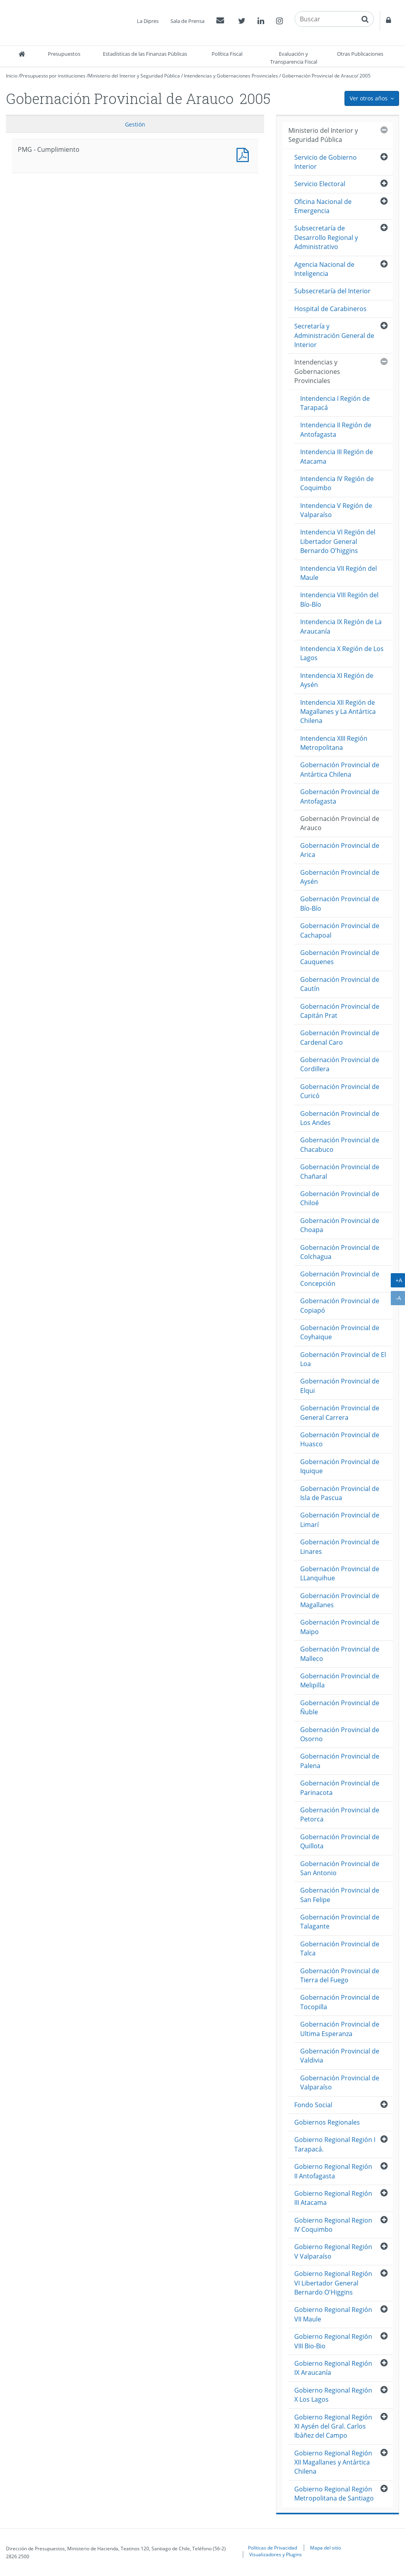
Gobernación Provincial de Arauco (319, 75)
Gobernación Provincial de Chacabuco (339, 1144)
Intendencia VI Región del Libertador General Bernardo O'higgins (337, 541)
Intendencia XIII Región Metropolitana (333, 743)
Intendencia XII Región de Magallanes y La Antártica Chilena (338, 711)
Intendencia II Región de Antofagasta (335, 429)
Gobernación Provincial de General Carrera (339, 1412)
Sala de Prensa (187, 21)
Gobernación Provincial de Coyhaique (339, 1332)
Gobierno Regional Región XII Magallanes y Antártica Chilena (333, 2462)
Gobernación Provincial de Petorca (339, 1814)
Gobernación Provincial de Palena (339, 1761)
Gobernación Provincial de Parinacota (339, 1788)
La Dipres (148, 21)
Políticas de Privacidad (272, 2547)
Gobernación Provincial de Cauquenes (339, 957)
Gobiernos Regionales (327, 2122)
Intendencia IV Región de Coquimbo (337, 483)
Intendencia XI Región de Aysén (336, 680)
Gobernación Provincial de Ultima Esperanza (339, 2029)
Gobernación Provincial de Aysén (339, 877)
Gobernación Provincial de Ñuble (339, 1707)
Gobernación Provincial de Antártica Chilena (339, 769)
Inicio (11, 75)
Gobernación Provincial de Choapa (339, 1225)
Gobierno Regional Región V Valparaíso (333, 2251)
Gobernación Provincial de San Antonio (339, 1868)
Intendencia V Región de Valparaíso (336, 510)
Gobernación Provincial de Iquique (339, 1466)
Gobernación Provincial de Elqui (339, 1386)
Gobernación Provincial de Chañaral (339, 1171)
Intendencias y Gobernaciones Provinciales (231, 75)
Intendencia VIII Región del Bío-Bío (339, 599)
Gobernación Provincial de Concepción (339, 1278)
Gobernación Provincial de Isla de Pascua (339, 1493)
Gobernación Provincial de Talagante (339, 1922)
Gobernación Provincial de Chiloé (339, 1198)
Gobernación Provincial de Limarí (339, 1520)
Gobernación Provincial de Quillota (339, 1841)
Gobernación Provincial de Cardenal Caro (339, 1037)
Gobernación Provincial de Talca (339, 1948)
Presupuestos (64, 53)
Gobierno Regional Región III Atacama (333, 2198)
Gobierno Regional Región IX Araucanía (333, 2368)
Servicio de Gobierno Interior (325, 162)
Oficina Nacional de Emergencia (323, 206)
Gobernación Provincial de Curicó (339, 1091)
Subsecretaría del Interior (332, 291)
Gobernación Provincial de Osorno (339, 1734)
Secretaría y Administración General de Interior (334, 335)
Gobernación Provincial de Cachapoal (339, 930)
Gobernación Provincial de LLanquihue (339, 1573)
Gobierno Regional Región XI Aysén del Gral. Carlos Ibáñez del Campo (333, 2426)
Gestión (135, 124)
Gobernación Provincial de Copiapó (339, 1305)
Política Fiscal (227, 53)
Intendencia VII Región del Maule (338, 573)
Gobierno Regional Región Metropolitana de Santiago (334, 2493)
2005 (365, 75)
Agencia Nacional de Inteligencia (324, 269)
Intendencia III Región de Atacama (336, 456)
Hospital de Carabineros (330, 308)
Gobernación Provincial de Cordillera (339, 1064)
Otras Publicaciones (360, 53)
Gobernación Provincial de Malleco (339, 1654)
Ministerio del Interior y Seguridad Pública (134, 75)
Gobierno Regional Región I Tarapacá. (334, 2144)
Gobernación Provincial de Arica (339, 850)
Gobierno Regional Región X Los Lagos (333, 2395)
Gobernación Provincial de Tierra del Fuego (339, 1975)
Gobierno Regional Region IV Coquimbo (333, 2225)
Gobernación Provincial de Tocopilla (339, 2002)
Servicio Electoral (319, 183)
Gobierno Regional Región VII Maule (333, 2314)
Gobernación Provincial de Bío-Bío (339, 903)
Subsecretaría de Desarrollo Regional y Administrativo (326, 237)
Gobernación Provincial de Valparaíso (339, 2082)
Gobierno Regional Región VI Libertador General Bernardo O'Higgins (333, 2283)
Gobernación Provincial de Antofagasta (339, 796)
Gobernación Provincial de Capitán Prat (339, 1011)
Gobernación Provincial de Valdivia (339, 2056)
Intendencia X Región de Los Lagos (342, 653)
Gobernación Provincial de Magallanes (339, 1600)
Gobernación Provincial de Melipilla (339, 1680)
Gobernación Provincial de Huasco (339, 1439)
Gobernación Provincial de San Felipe (339, 1895)
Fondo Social (313, 2104)
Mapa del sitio (325, 2547)
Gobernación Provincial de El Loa (343, 1359)
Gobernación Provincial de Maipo (339, 1627)
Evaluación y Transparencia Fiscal (293, 57)
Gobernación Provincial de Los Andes (339, 1118)
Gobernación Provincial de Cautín (339, 984)
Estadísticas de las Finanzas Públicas (145, 53)
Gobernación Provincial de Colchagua (339, 1252)
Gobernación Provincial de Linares (339, 1546)
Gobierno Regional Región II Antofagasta (333, 2171)
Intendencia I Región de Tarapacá (335, 403)
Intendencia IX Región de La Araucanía (341, 626)
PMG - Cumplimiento (244, 154)
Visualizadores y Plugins (275, 2554)
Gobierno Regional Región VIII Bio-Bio (333, 2341)
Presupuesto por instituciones (52, 75)
